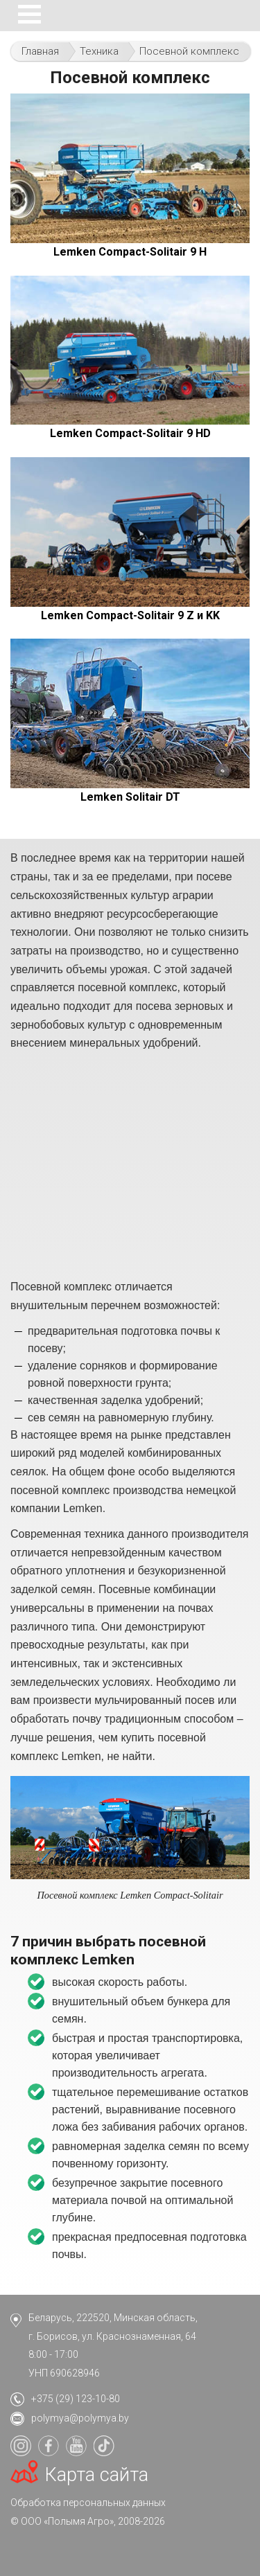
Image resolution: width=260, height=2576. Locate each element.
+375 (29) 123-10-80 (75, 2398)
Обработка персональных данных (88, 2502)
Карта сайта (96, 2475)
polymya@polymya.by (80, 2418)
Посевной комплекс (189, 51)
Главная (40, 51)
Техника (99, 51)
